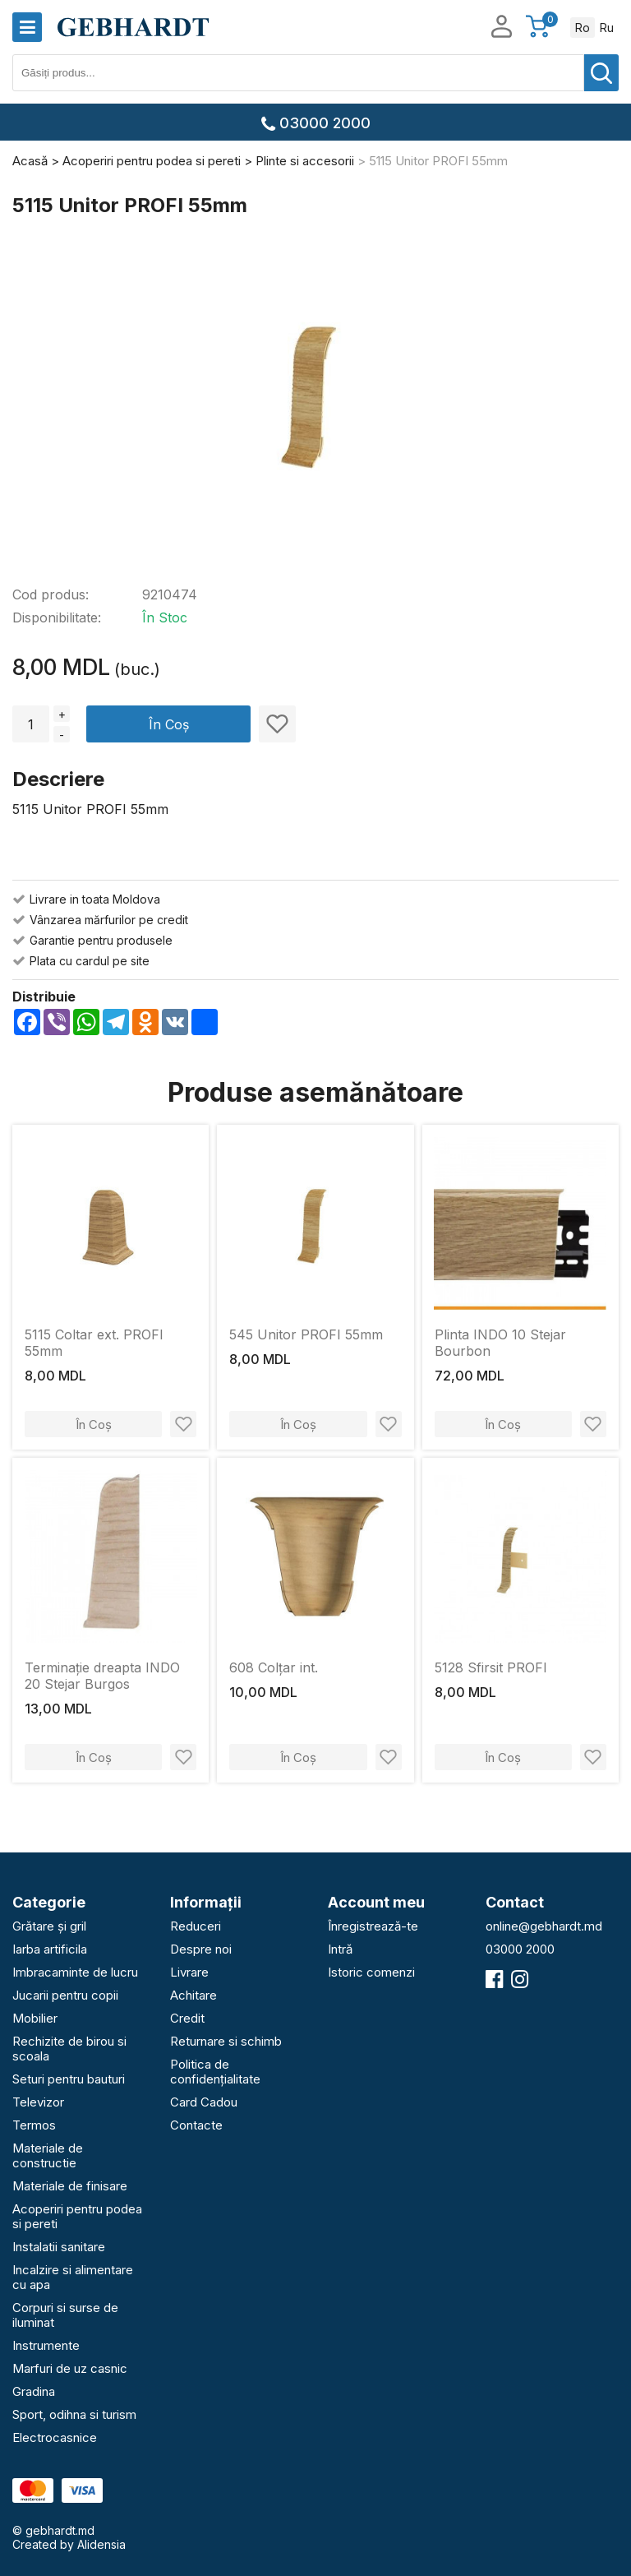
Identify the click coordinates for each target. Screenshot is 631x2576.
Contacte (196, 2125)
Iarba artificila (49, 1949)
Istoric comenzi (371, 1972)
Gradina (33, 2391)
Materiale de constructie (47, 2155)
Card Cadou (203, 2102)
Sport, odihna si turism (74, 2414)
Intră (340, 1949)
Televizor (38, 2102)
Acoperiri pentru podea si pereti (77, 2216)
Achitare (193, 1995)
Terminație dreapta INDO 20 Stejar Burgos (102, 1675)
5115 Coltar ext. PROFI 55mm (94, 1342)
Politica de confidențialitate (215, 2071)
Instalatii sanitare (58, 2247)
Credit (187, 2018)
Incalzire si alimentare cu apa (72, 2277)
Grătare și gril (49, 1926)
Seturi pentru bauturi (68, 2079)
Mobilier (35, 2018)
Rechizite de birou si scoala (69, 2048)
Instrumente (46, 2345)
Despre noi (201, 1949)
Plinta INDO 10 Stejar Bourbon (500, 1342)
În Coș (169, 724)
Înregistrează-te (373, 1926)
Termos (34, 2125)
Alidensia (101, 2544)
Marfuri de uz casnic (69, 2368)
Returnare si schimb (226, 2041)
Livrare (189, 1972)
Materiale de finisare (69, 2186)
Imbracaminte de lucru (75, 1972)
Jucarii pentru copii (65, 1995)
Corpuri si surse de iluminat (65, 2315)
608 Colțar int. (273, 1667)
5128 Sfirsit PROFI (491, 1667)
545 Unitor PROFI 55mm (306, 1334)
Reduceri (195, 1926)
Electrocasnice (54, 2437)
